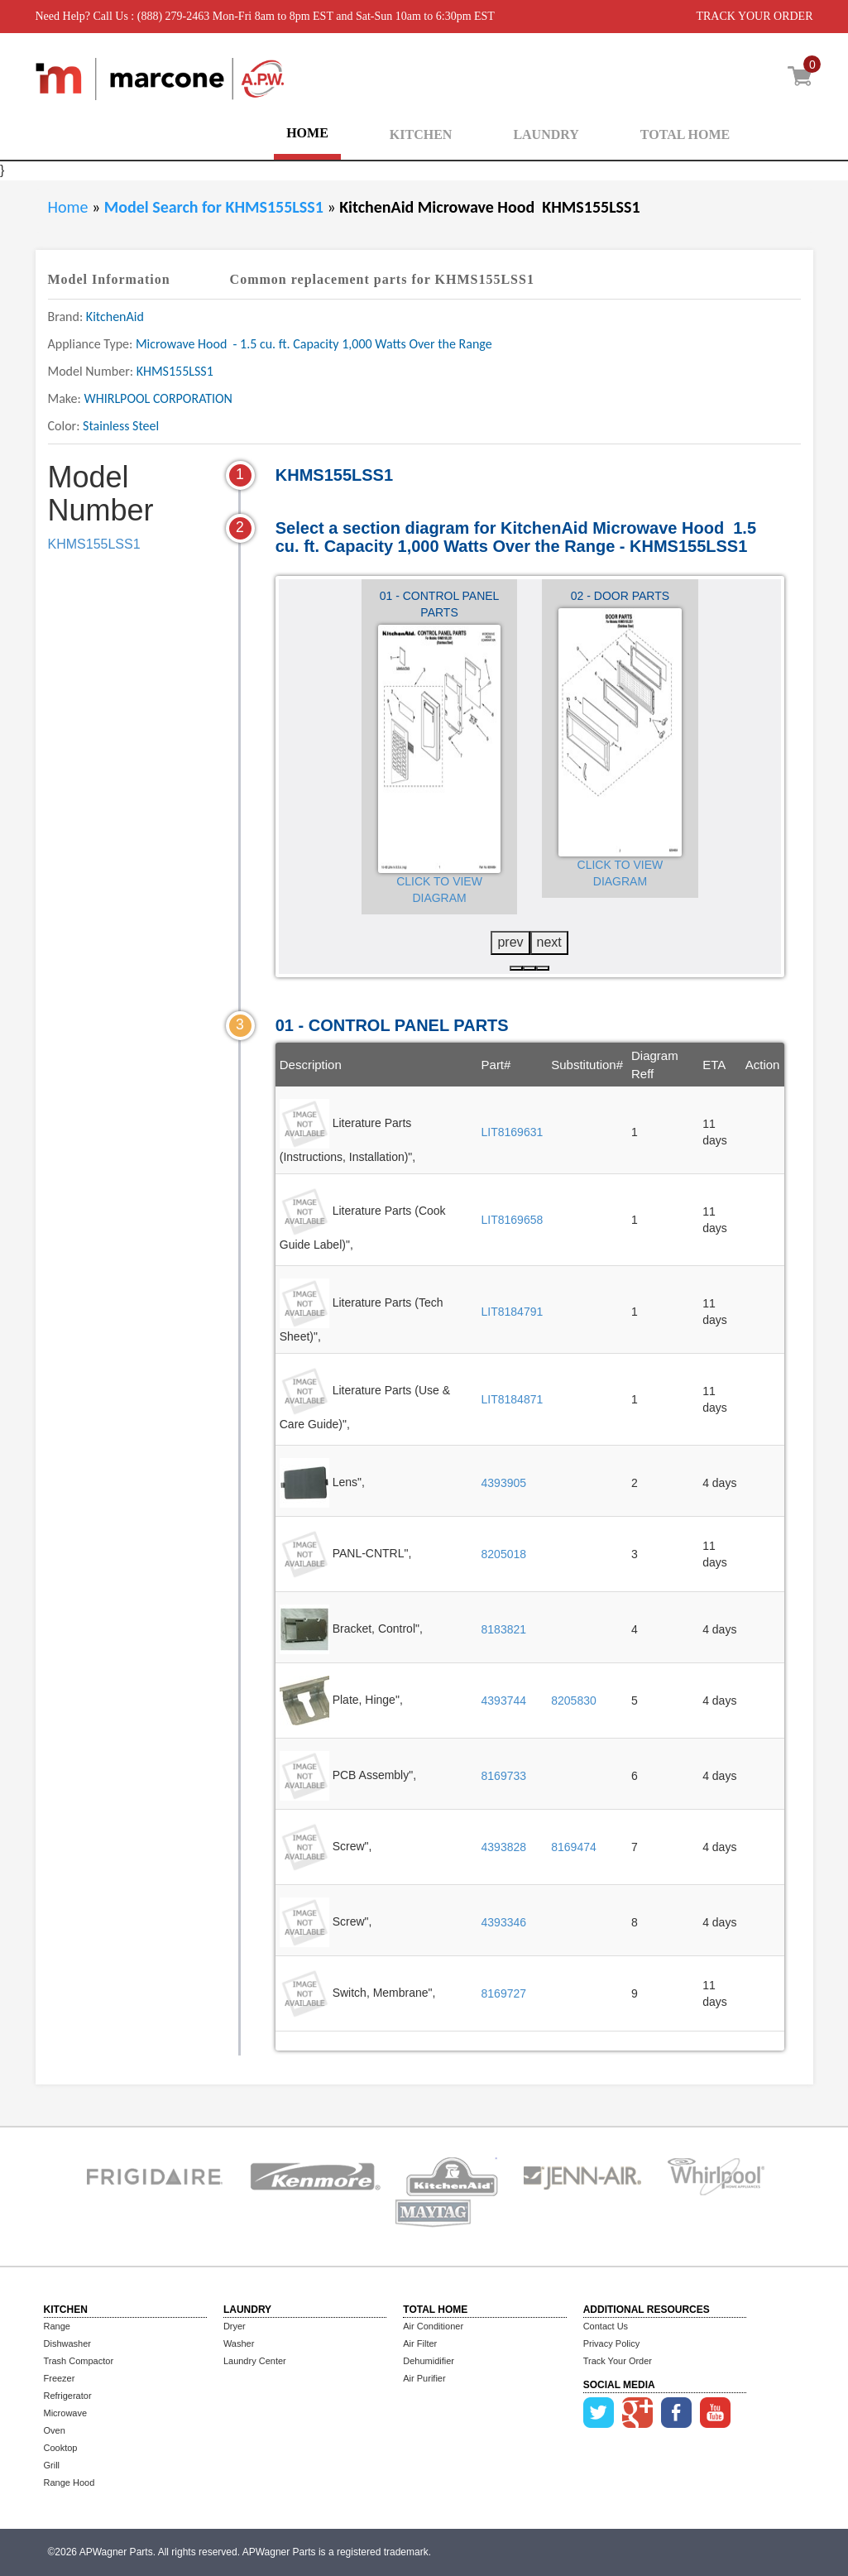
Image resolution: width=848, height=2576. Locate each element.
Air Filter (420, 2343)
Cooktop (61, 2448)
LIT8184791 (512, 1311)
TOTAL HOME (685, 134)
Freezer (59, 2378)
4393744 (504, 1700)
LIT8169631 (512, 1132)
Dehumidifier (428, 2361)
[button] (516, 968)
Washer (239, 2343)
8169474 (573, 1847)
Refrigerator (68, 2396)
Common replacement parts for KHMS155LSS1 (382, 279)
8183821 (504, 1629)
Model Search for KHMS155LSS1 (216, 207)
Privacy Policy (611, 2343)
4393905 (504, 1482)
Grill (52, 2465)
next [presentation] (549, 942)
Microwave (66, 2413)
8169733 (504, 1775)
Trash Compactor (79, 2361)
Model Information (109, 279)
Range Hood (69, 2482)
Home (68, 207)
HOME (307, 133)
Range (57, 2326)
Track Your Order (617, 2361)
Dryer (234, 2326)
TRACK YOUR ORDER (754, 16)
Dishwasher (67, 2343)
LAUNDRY (545, 134)
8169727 (504, 1993)
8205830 (573, 1700)
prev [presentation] (510, 942)
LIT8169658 (512, 1219)
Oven (54, 2430)
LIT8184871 (512, 1399)
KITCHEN (421, 134)
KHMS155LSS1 (94, 544)
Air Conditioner (433, 2326)
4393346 (504, 1922)
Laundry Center (254, 2361)
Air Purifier (424, 2378)
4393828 (504, 1847)
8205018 (504, 1554)
